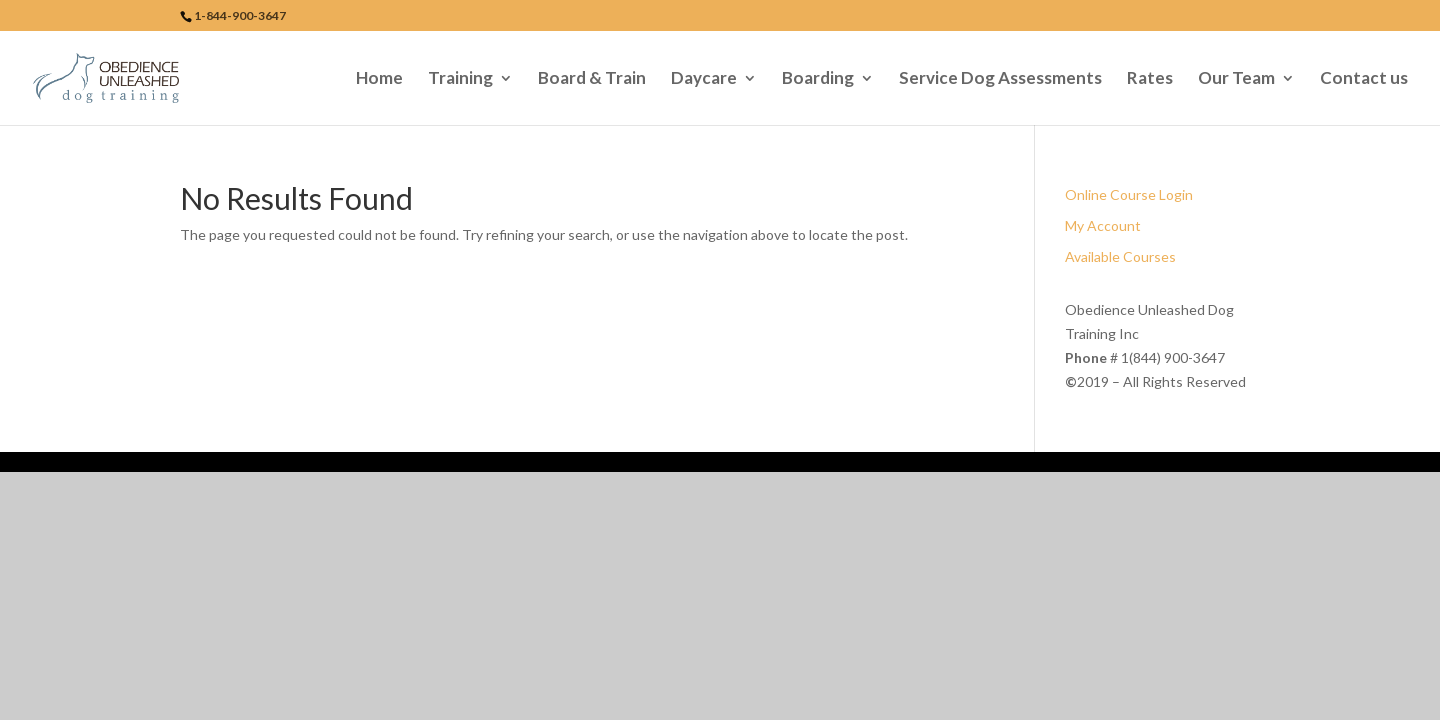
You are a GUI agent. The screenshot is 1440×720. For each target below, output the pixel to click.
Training (460, 79)
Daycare (704, 79)
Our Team (1236, 79)
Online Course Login (1129, 194)
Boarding (818, 79)
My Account (1103, 225)
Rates (1150, 79)
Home (379, 79)
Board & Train (592, 79)
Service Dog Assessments (1000, 79)
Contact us (1364, 79)
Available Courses (1120, 256)
